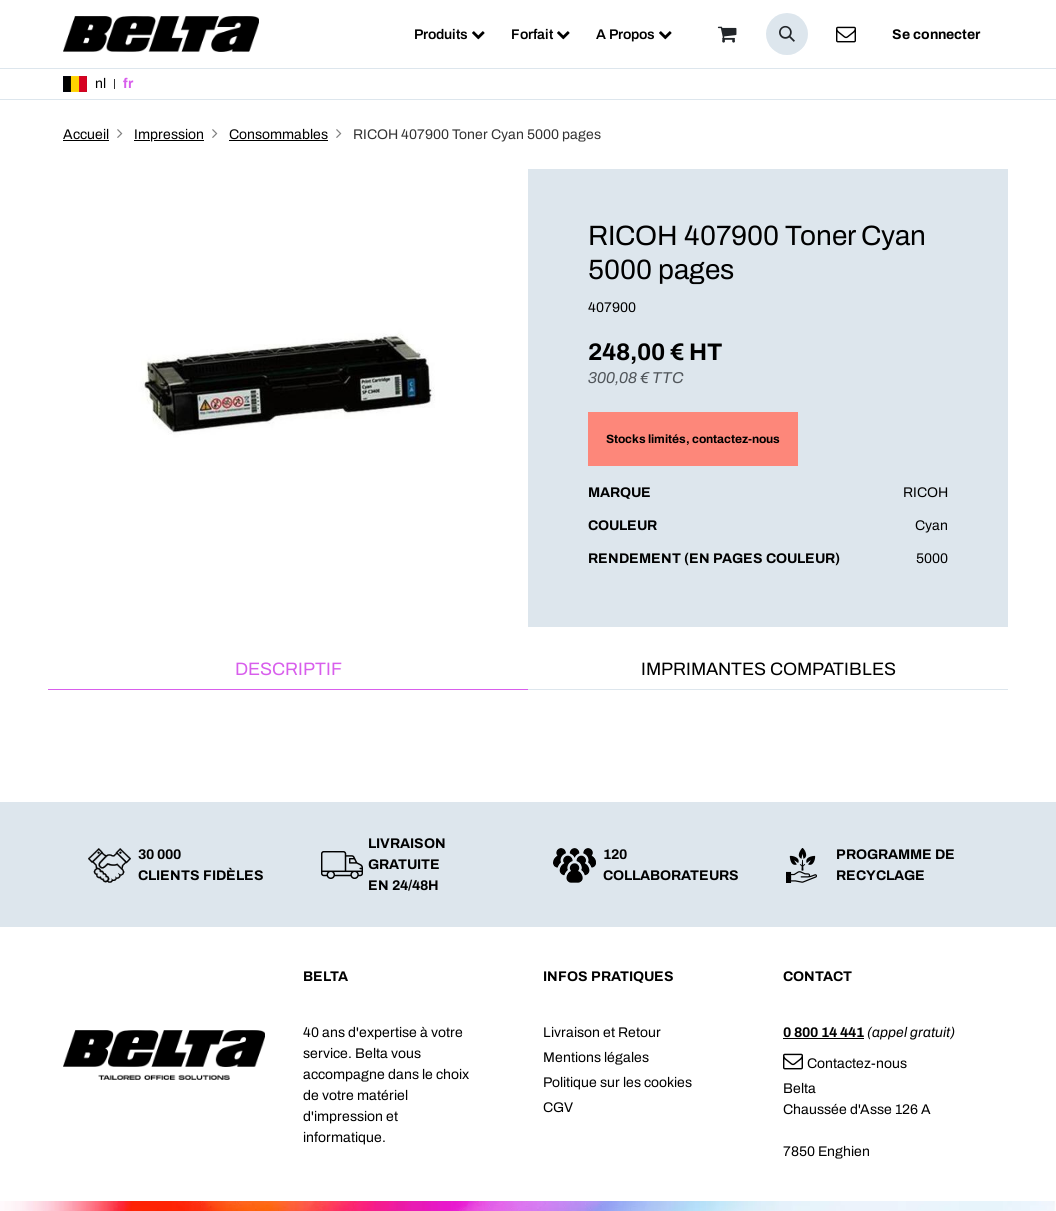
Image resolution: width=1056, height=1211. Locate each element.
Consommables (278, 134)
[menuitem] (449, 34)
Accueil (86, 134)
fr (128, 83)
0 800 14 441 (823, 1032)
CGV (558, 1107)
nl (100, 83)
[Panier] (727, 34)
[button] (787, 34)
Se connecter (936, 34)
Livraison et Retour (602, 1032)
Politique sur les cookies (617, 1082)
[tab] (288, 670)
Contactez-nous (845, 1063)
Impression (169, 134)
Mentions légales (596, 1057)
